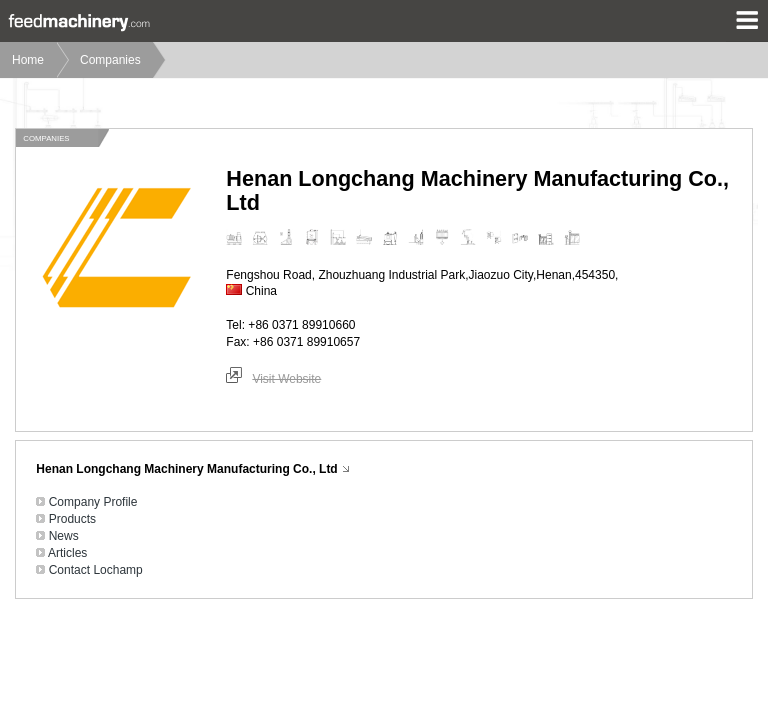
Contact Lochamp (96, 570)
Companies (110, 60)
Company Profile (93, 502)
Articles (67, 553)
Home (28, 60)
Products (72, 519)
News (64, 536)
